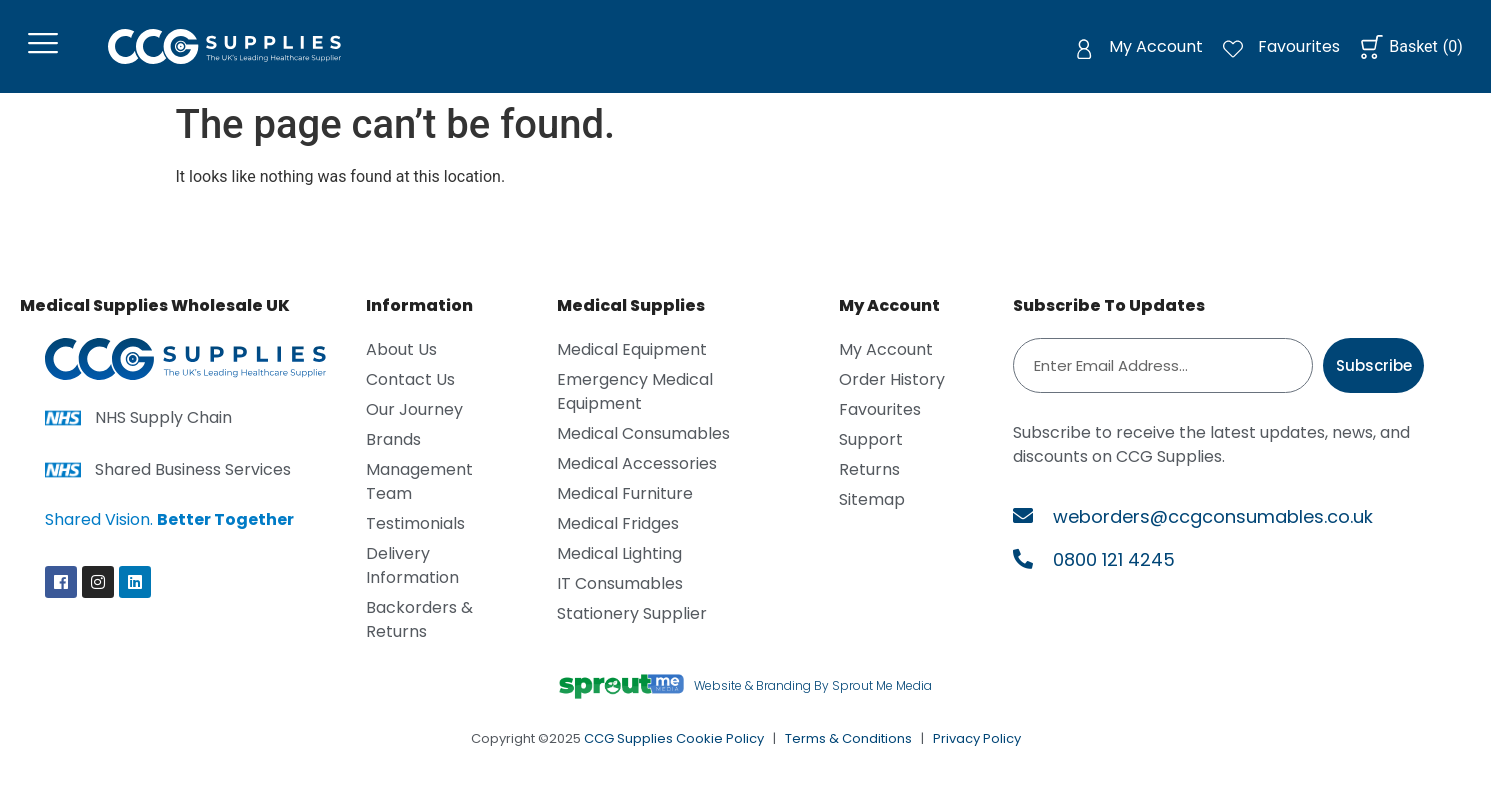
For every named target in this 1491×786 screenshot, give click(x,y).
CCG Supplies (628, 741)
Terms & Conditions (848, 741)
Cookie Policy (720, 741)
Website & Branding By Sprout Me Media (813, 689)
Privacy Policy (977, 741)
